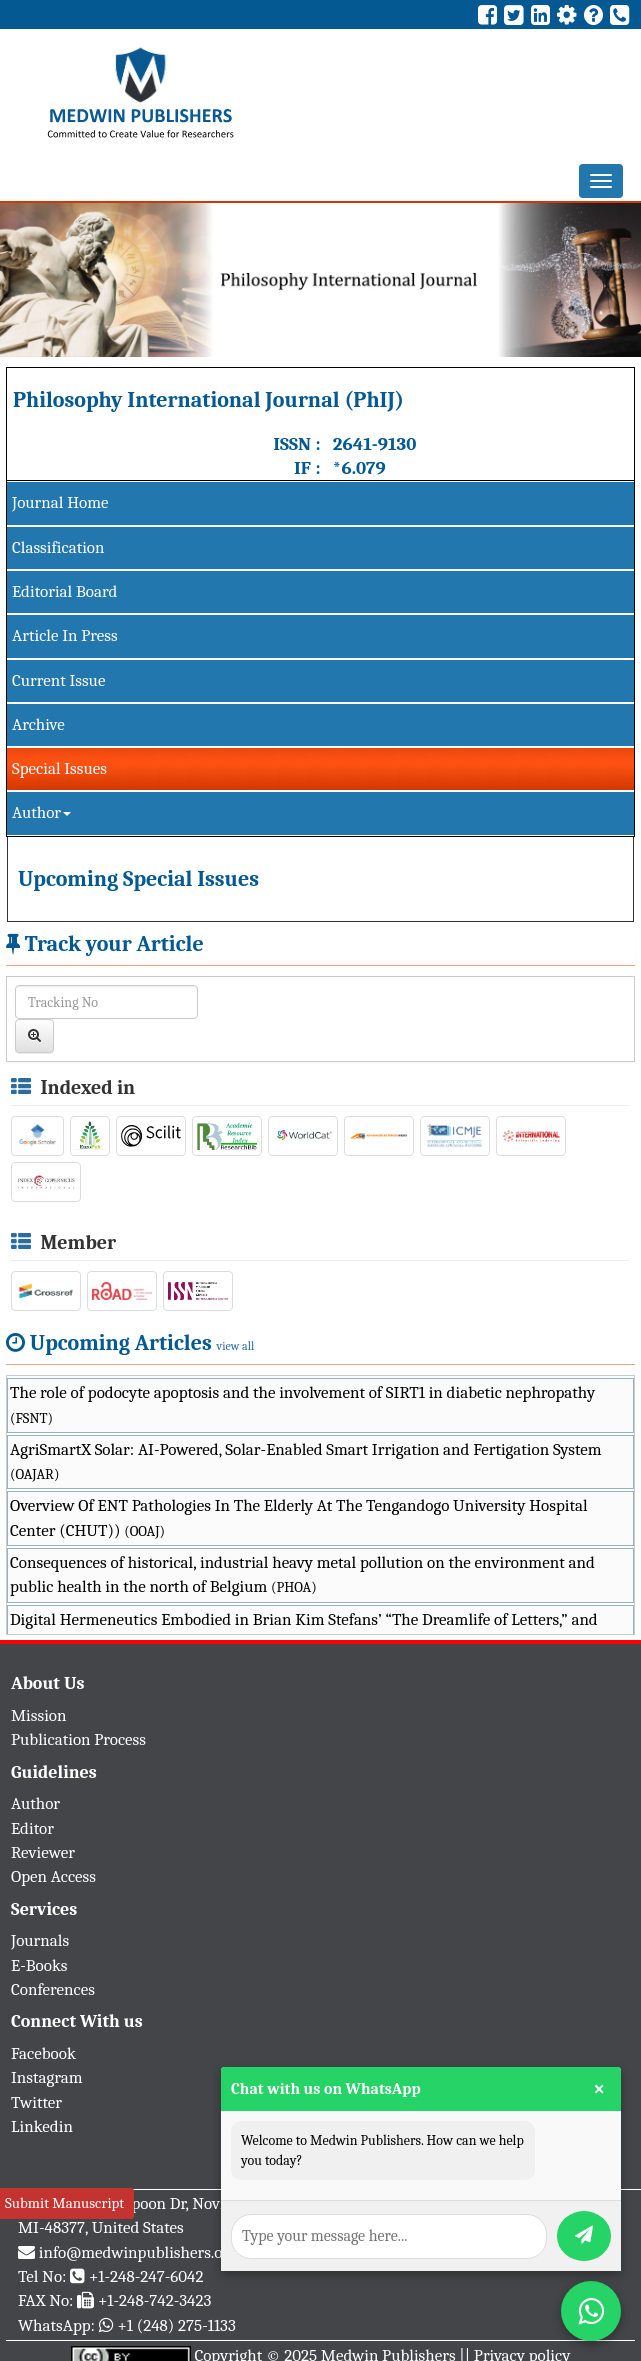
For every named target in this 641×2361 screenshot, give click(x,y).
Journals (40, 1940)
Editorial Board (64, 591)
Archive (38, 724)
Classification (58, 547)
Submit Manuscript (64, 2203)
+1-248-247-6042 (146, 2276)
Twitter (36, 2102)
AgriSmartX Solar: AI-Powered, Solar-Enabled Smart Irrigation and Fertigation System (306, 1461)
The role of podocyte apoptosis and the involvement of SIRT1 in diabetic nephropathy (302, 1404)
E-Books (39, 1965)
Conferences (53, 1989)
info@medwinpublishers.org (138, 2252)
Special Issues (59, 768)
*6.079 (359, 468)
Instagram (47, 2077)
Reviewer (43, 1852)
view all (236, 1346)
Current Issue (58, 680)
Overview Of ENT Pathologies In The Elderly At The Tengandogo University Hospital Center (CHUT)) (299, 1517)
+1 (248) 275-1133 (176, 2325)
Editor (32, 1828)
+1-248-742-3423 (154, 2300)
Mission (39, 1715)
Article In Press (65, 635)
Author (41, 812)
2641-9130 (375, 444)
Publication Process (78, 1739)
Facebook (43, 2053)
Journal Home (60, 502)
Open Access (53, 1876)
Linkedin (42, 2126)
